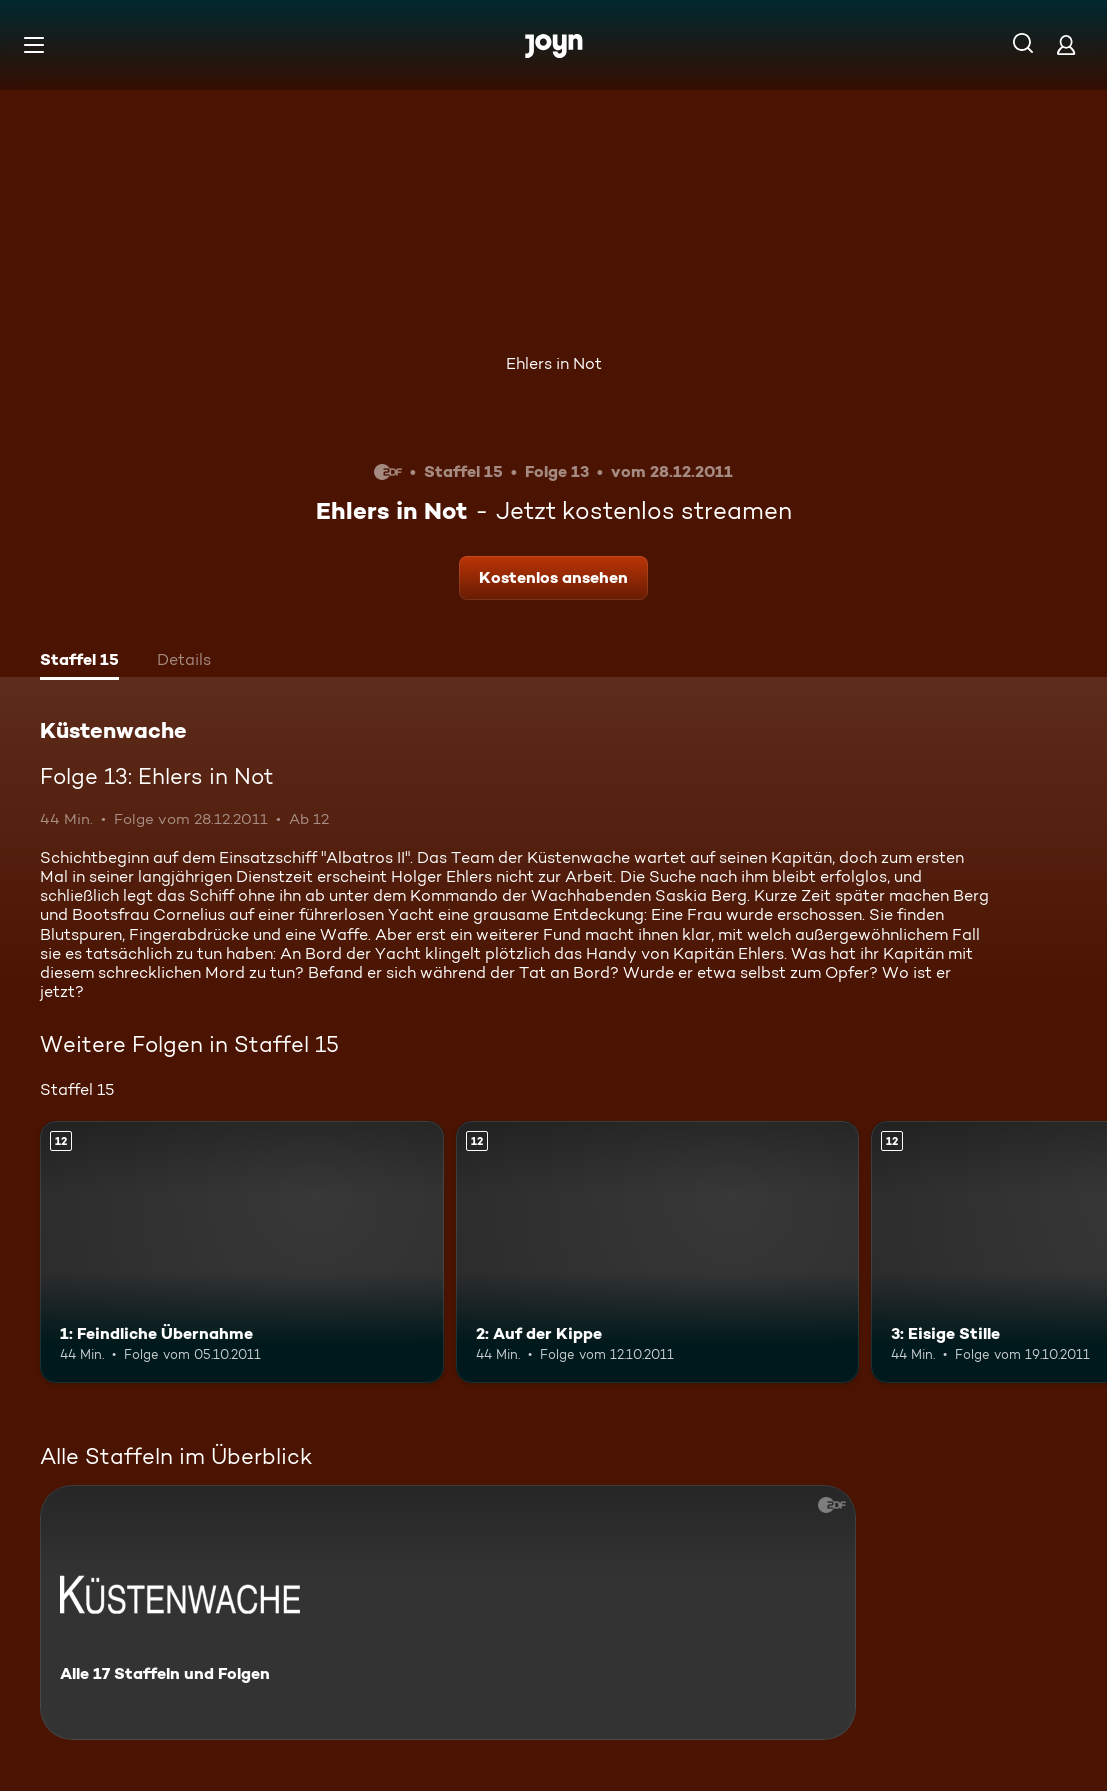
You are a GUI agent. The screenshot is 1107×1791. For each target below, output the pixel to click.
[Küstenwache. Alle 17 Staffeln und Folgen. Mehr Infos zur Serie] (448, 1612)
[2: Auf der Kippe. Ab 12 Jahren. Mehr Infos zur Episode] (658, 1252)
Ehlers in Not (554, 363)
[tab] (79, 662)
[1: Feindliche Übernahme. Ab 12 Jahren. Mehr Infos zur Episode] (242, 1252)
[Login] (1066, 44)
